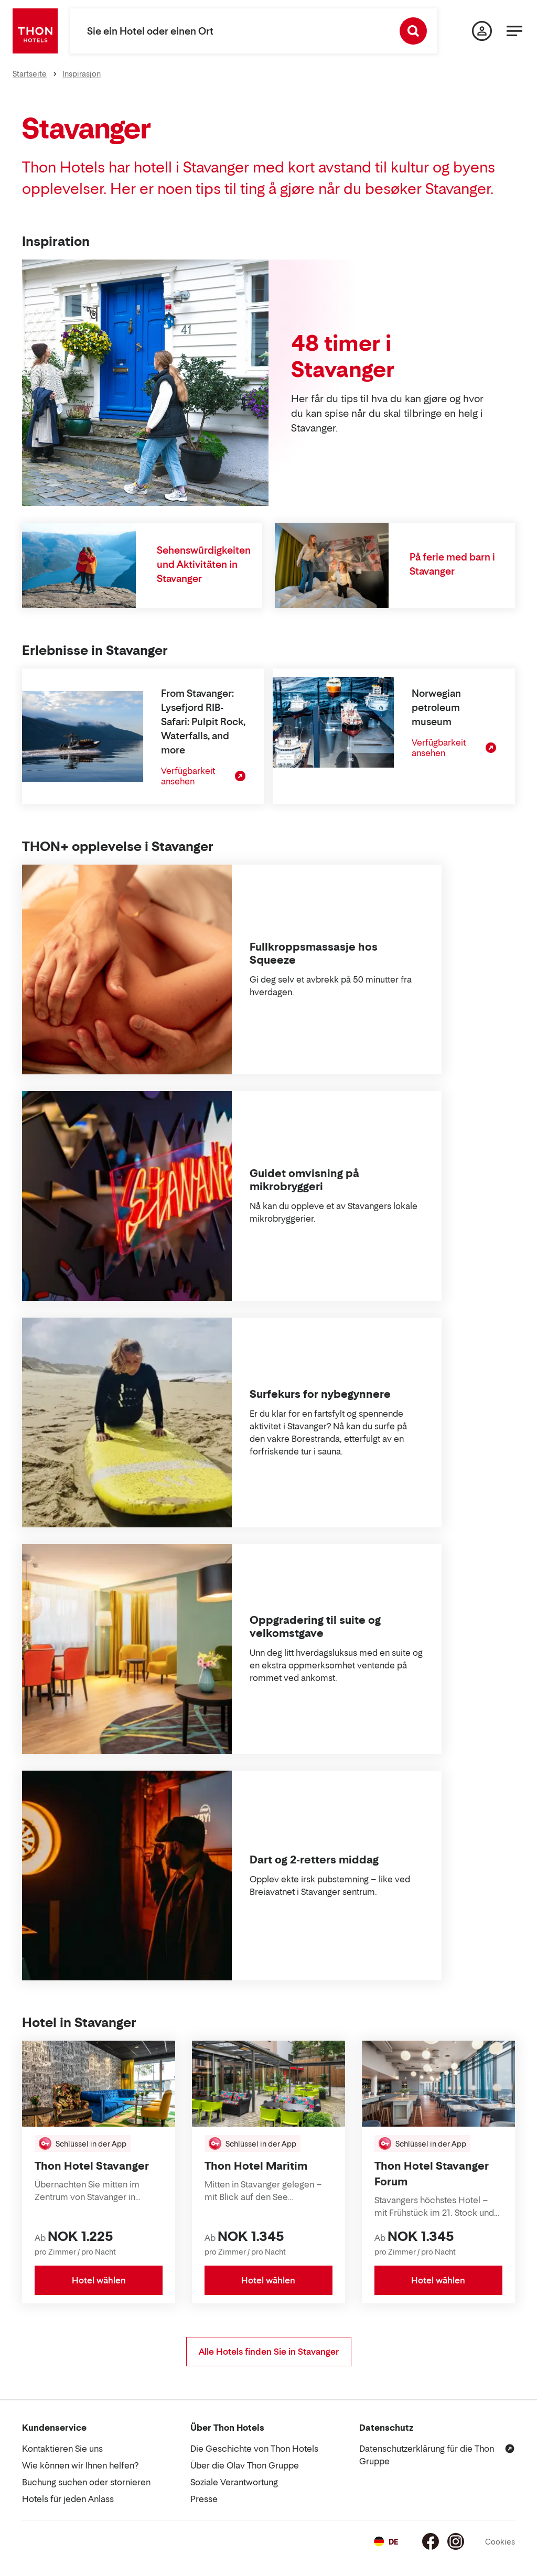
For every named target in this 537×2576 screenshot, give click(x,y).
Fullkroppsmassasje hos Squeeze (314, 953)
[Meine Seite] (482, 31)
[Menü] (514, 31)
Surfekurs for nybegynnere (320, 1394)
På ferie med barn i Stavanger (452, 564)
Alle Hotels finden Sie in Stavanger (269, 2351)
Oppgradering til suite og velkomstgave (315, 1627)
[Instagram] (455, 2541)
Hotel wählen (99, 2280)
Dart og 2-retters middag (314, 1859)
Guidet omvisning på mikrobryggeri (304, 1180)
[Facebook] (430, 2541)
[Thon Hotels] (35, 30)
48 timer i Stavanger (342, 356)
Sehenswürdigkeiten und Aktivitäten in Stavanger (204, 564)
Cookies (500, 2541)
